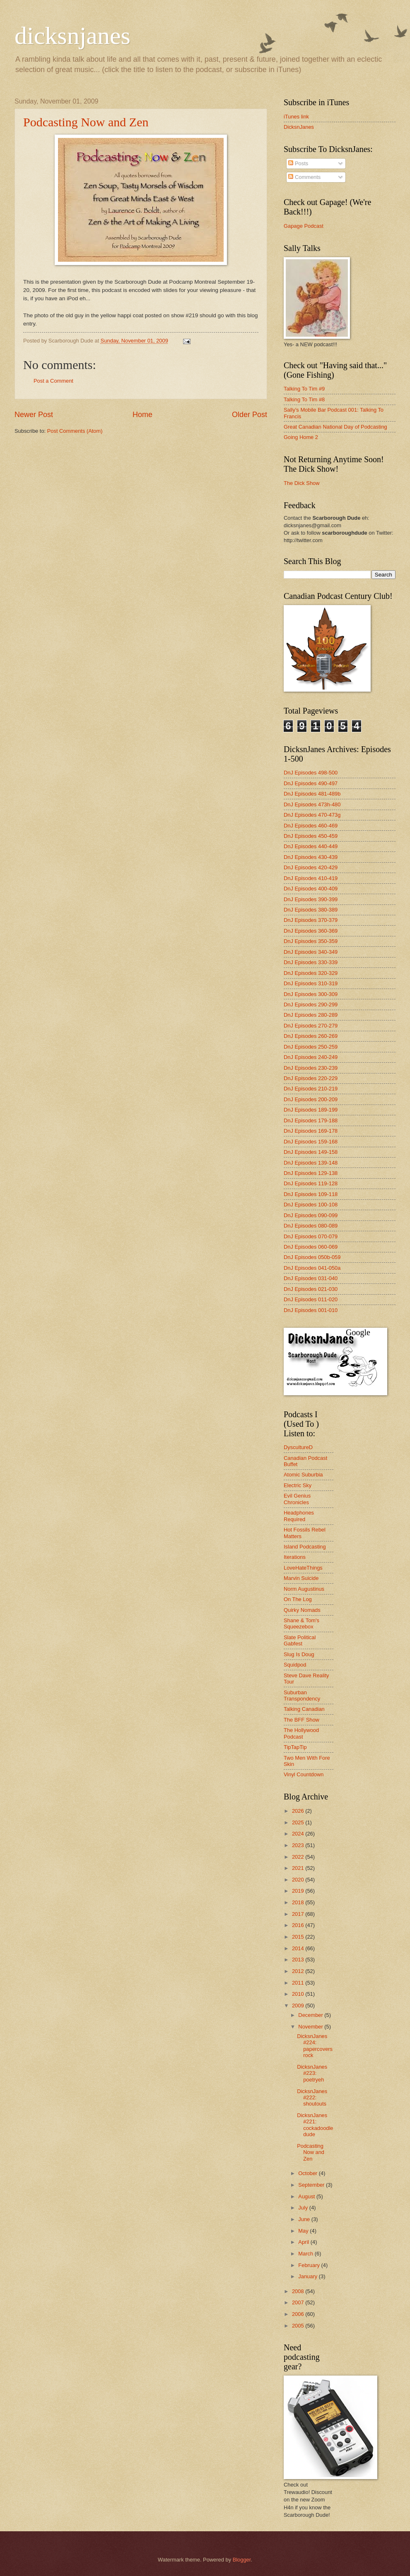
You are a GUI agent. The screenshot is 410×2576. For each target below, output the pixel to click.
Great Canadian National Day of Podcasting (335, 427)
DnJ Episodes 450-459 (311, 836)
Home (142, 414)
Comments (304, 177)
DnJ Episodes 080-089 (311, 1226)
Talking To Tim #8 (304, 399)
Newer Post (33, 414)
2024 (298, 1834)
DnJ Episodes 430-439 (311, 857)
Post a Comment (53, 381)
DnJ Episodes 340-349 (311, 952)
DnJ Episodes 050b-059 (312, 1257)
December (311, 2015)
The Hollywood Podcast (301, 1733)
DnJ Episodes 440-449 (311, 846)
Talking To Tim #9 (304, 389)
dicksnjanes (72, 35)
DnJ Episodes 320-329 (311, 973)
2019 (298, 1891)
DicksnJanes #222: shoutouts (312, 2097)
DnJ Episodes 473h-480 (312, 804)
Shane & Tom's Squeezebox (301, 1623)
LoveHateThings (303, 1568)
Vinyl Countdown (303, 1774)
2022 (298, 1857)
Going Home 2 (301, 437)
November (311, 2027)
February (309, 2265)
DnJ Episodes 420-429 (311, 867)
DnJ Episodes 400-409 (311, 888)
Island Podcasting (305, 1547)
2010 (298, 1994)
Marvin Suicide (301, 1578)
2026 (298, 1811)
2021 (298, 1868)
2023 (298, 1845)
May (304, 2231)
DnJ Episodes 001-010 (311, 1310)
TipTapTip (295, 1747)
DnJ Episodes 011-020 (311, 1299)
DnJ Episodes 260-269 (311, 1036)
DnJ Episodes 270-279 (311, 1026)
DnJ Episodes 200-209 (311, 1099)
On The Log (298, 1599)
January (308, 2276)
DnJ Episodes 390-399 (311, 899)
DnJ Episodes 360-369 (311, 931)
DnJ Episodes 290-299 (311, 1004)
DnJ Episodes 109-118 (311, 1194)
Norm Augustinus (304, 1589)
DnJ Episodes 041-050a (312, 1268)
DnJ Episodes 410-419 (311, 878)
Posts (298, 163)
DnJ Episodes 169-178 (311, 1131)
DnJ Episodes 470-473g (312, 815)
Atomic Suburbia (303, 1474)
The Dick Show (302, 483)
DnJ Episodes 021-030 (311, 1289)
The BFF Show (301, 1720)
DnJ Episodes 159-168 (311, 1141)
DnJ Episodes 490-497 (311, 783)
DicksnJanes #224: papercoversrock (315, 2045)
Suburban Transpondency (302, 1695)
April (304, 2242)
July (303, 2208)
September (312, 2185)
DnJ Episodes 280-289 (311, 1015)
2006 (298, 2314)
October (308, 2173)
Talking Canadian (304, 1709)
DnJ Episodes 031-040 (311, 1278)
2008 (298, 2291)
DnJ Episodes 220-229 (311, 1078)
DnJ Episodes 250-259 (311, 1047)
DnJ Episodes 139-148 (311, 1163)
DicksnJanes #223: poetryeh (312, 2073)
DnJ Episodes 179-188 (311, 1120)
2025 (298, 1822)
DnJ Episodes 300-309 (311, 994)
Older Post (249, 414)
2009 (298, 2005)
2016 (298, 1925)
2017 (298, 1914)
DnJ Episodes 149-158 (311, 1152)
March (306, 2253)
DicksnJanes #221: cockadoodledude (315, 2124)
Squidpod (295, 1665)
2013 (298, 1959)
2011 (298, 1983)
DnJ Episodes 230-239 (311, 1068)
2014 (298, 1948)
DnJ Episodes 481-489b (312, 794)
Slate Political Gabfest (300, 1640)
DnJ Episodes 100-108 (311, 1204)
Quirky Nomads (302, 1610)
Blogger (242, 2560)
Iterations (295, 1557)
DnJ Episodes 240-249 (311, 1057)
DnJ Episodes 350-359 (311, 941)
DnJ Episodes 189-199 (311, 1110)
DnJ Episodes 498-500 (311, 772)
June (304, 2219)
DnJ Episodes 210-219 (311, 1088)
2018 (298, 1902)
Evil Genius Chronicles (297, 1499)
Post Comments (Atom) (75, 431)
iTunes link (296, 116)
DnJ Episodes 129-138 (311, 1173)
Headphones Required (299, 1516)
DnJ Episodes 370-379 (311, 920)
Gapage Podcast (303, 226)
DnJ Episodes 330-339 (311, 962)
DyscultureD (298, 1447)
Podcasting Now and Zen (85, 122)
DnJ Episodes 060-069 (311, 1247)
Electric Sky (297, 1485)
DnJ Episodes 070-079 (311, 1236)
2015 (298, 1937)
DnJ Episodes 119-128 (311, 1183)
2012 (298, 1971)
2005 (298, 2326)
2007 (298, 2302)
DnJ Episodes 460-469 (311, 825)
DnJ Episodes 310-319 (311, 983)
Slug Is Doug (299, 1654)
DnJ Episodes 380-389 (311, 910)
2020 (298, 1880)
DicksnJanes (299, 127)
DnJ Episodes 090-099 (311, 1215)
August (307, 2196)
